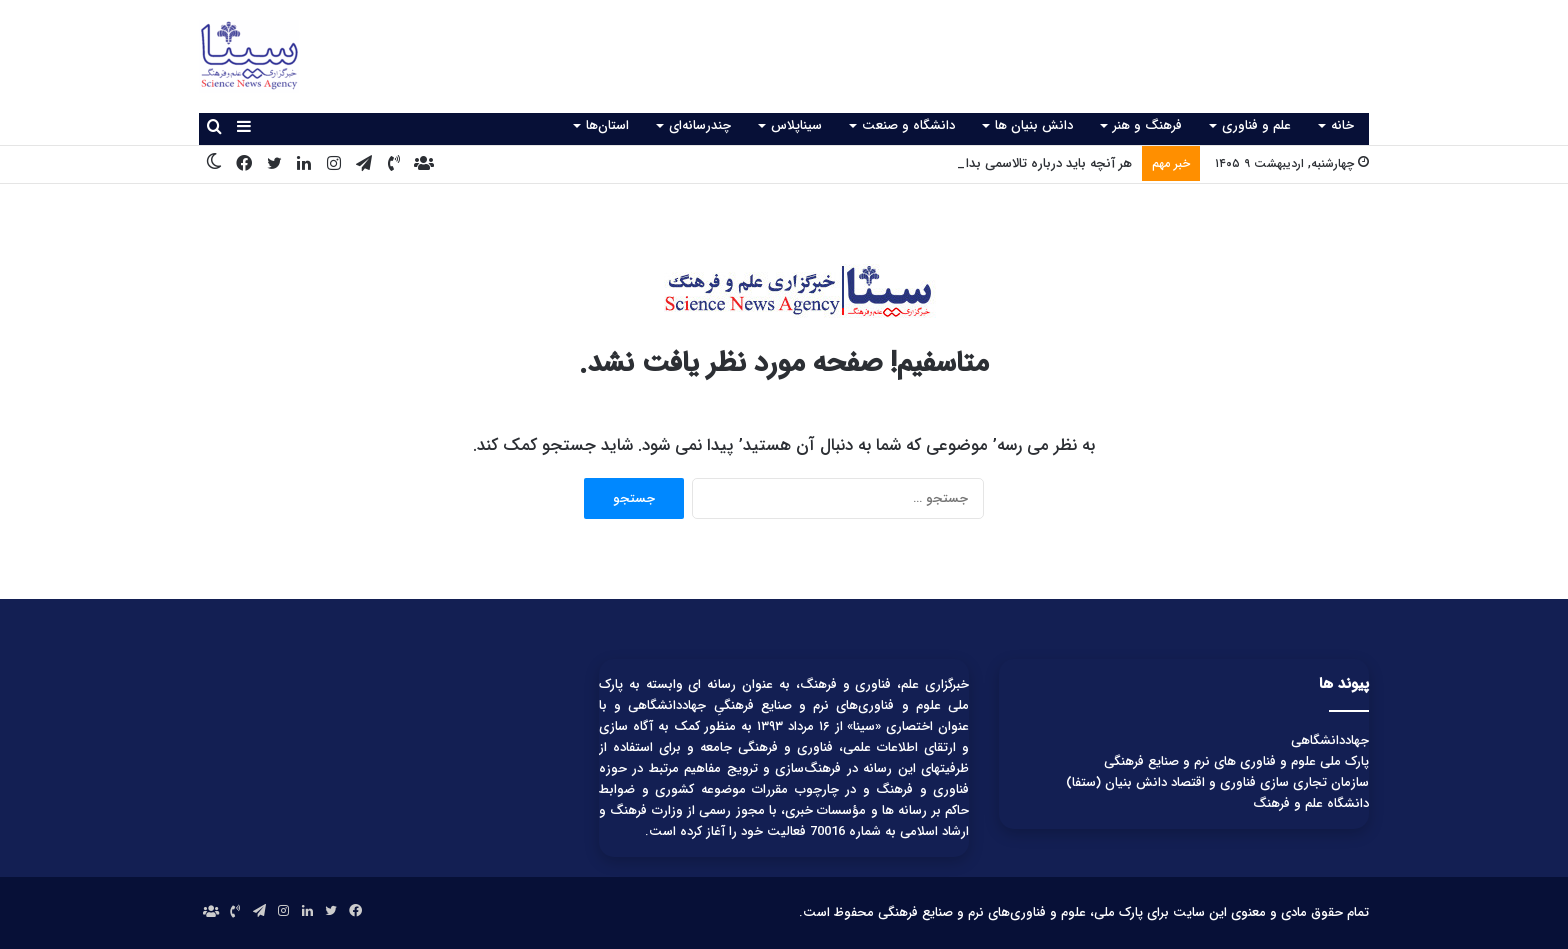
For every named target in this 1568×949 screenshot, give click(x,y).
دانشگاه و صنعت (908, 125)
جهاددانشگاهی (1330, 740)
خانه (1342, 125)
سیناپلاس (796, 125)
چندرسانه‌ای (700, 125)
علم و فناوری (1256, 125)
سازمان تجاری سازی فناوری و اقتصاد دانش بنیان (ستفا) (1217, 782)
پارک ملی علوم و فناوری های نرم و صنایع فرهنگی (1236, 761)
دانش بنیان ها (1034, 125)
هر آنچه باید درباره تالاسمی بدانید (1040, 163)
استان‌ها (607, 125)
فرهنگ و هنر (1147, 125)
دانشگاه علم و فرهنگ (1311, 803)
